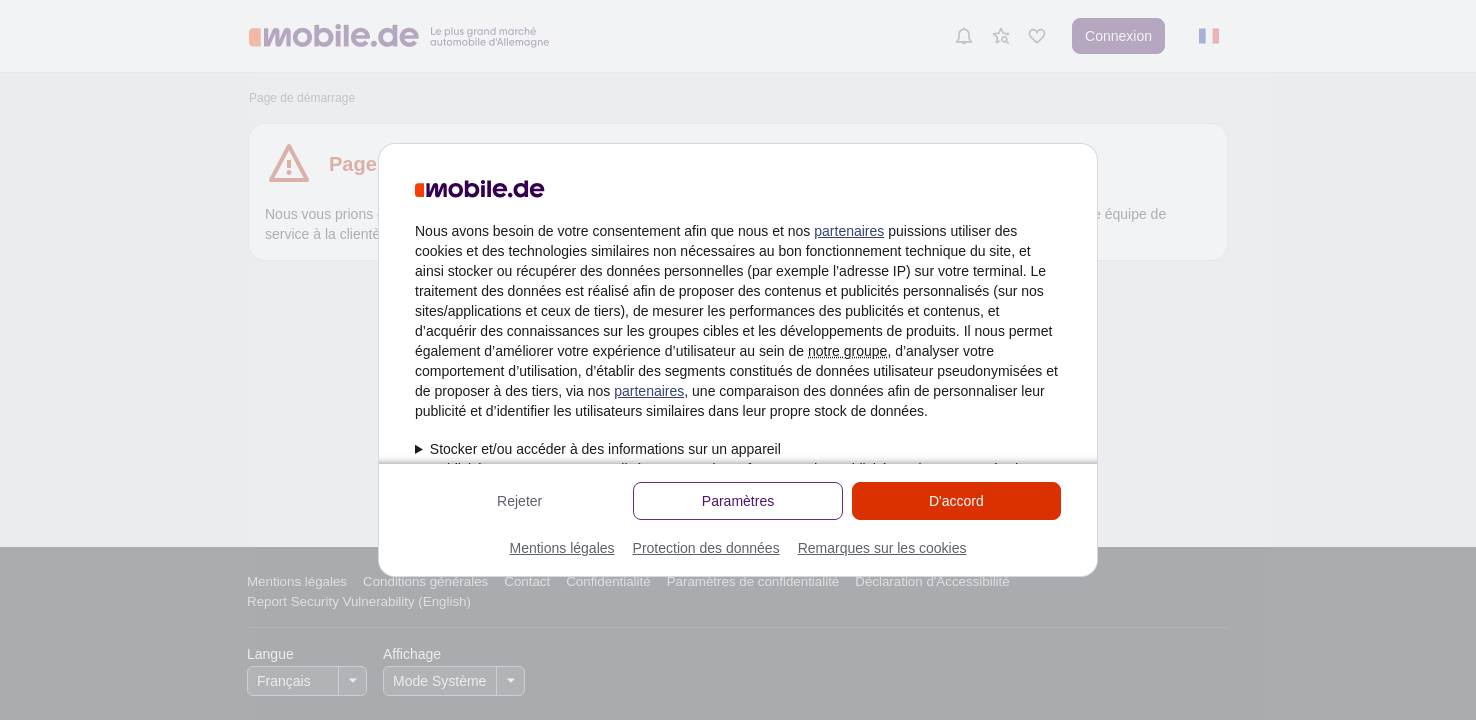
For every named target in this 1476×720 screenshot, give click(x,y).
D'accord (956, 501)
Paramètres (738, 501)
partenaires (849, 231)
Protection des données (706, 548)
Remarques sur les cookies (882, 548)
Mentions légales (561, 548)
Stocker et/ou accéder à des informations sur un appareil (605, 449)
